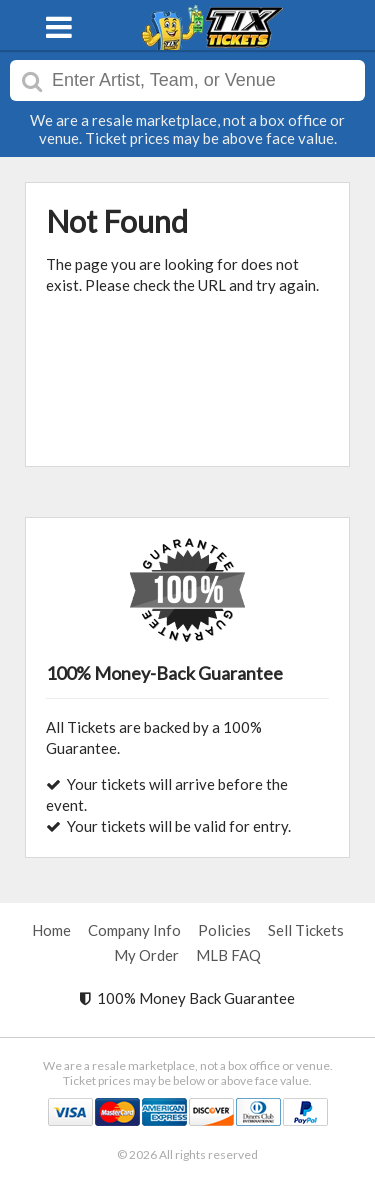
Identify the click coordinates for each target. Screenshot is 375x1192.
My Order (146, 955)
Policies (224, 930)
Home (51, 930)
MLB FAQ (228, 955)
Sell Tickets (306, 930)
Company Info (134, 930)
